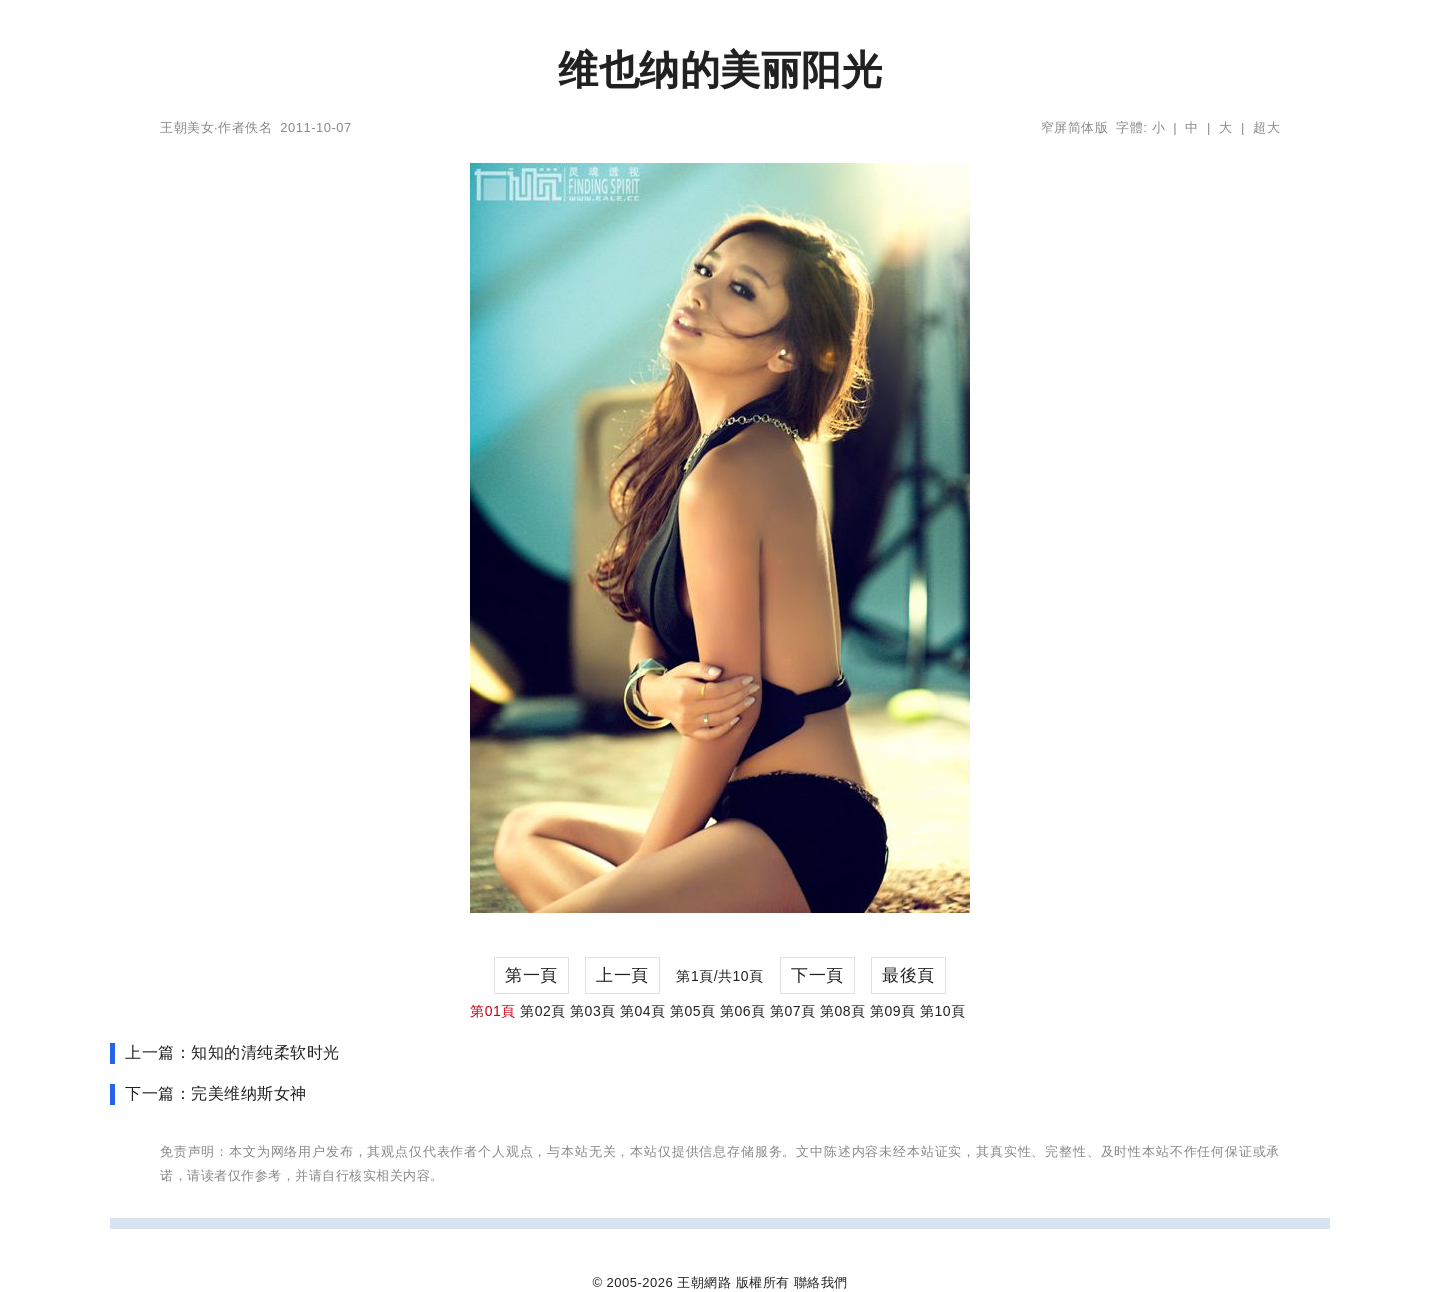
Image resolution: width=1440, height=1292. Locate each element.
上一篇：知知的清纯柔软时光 (232, 1052)
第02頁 (543, 1011)
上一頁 (622, 975)
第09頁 (893, 1011)
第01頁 (493, 1011)
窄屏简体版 (1075, 127)
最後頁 (908, 975)
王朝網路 (704, 1282)
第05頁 (693, 1011)
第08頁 (843, 1011)
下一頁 (817, 975)
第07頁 (793, 1011)
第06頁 (743, 1011)
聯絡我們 (821, 1282)
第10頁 (943, 1011)
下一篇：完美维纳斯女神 (216, 1093)
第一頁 (531, 975)
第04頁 (643, 1011)
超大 (1266, 127)
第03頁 (593, 1011)
